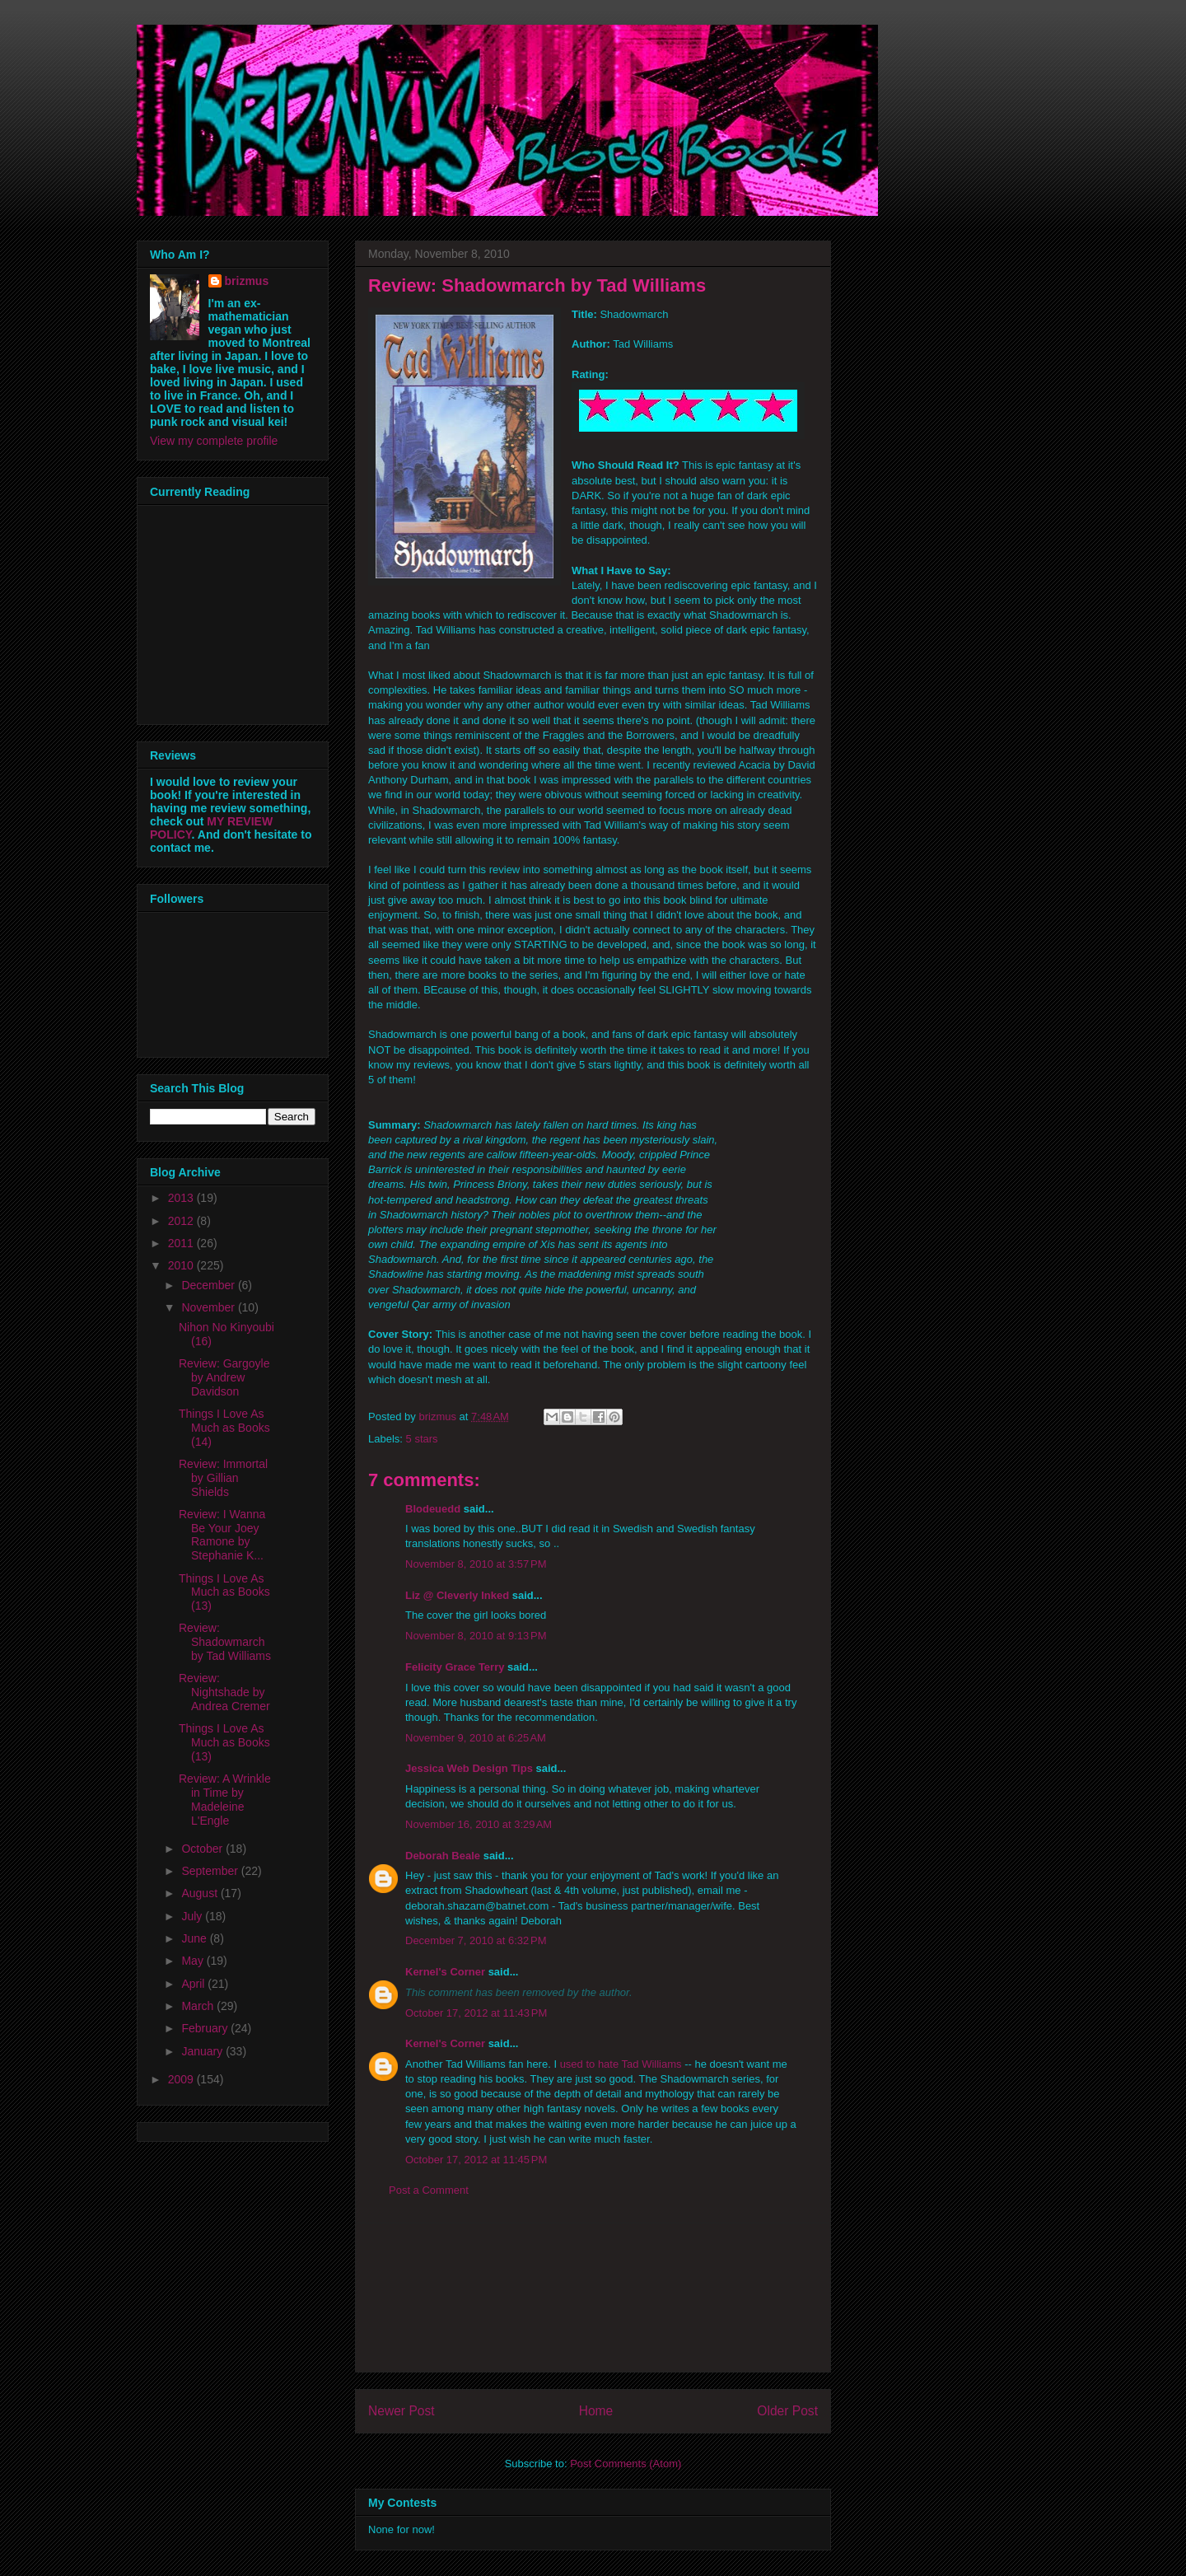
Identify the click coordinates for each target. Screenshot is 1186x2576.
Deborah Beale (442, 1855)
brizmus (247, 281)
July (193, 1916)
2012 (182, 1220)
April (194, 1983)
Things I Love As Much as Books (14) (224, 1427)
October (203, 1848)
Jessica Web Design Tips (469, 1768)
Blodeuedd (432, 1509)
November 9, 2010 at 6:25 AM (475, 1738)
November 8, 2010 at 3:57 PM (476, 1564)
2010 (182, 1265)
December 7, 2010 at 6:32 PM (476, 1940)
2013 (182, 1197)
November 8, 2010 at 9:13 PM (476, 1635)
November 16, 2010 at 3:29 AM (478, 1824)
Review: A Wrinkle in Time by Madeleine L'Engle (225, 1799)
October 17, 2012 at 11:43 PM (476, 2013)
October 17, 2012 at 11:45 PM (476, 2159)
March (199, 2006)
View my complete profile (214, 440)
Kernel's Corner (445, 1972)
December (209, 1285)
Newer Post (401, 2411)
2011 (182, 1243)
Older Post (787, 2411)
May (193, 1960)
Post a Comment (429, 2190)
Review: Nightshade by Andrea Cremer (224, 1692)
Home (596, 2411)
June (195, 1938)
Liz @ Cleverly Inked (457, 1595)
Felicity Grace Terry (454, 1667)
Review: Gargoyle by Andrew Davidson (224, 1377)
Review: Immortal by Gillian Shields (223, 1477)
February (206, 2028)
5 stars (422, 1439)
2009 (182, 2079)
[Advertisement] (593, 2297)
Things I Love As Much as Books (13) (224, 1592)
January (203, 2051)
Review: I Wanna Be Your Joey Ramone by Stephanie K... (222, 1535)
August (200, 1893)
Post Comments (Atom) (625, 2463)
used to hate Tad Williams (621, 2064)
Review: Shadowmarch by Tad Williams (225, 1641)
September (210, 1870)
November (209, 1307)
